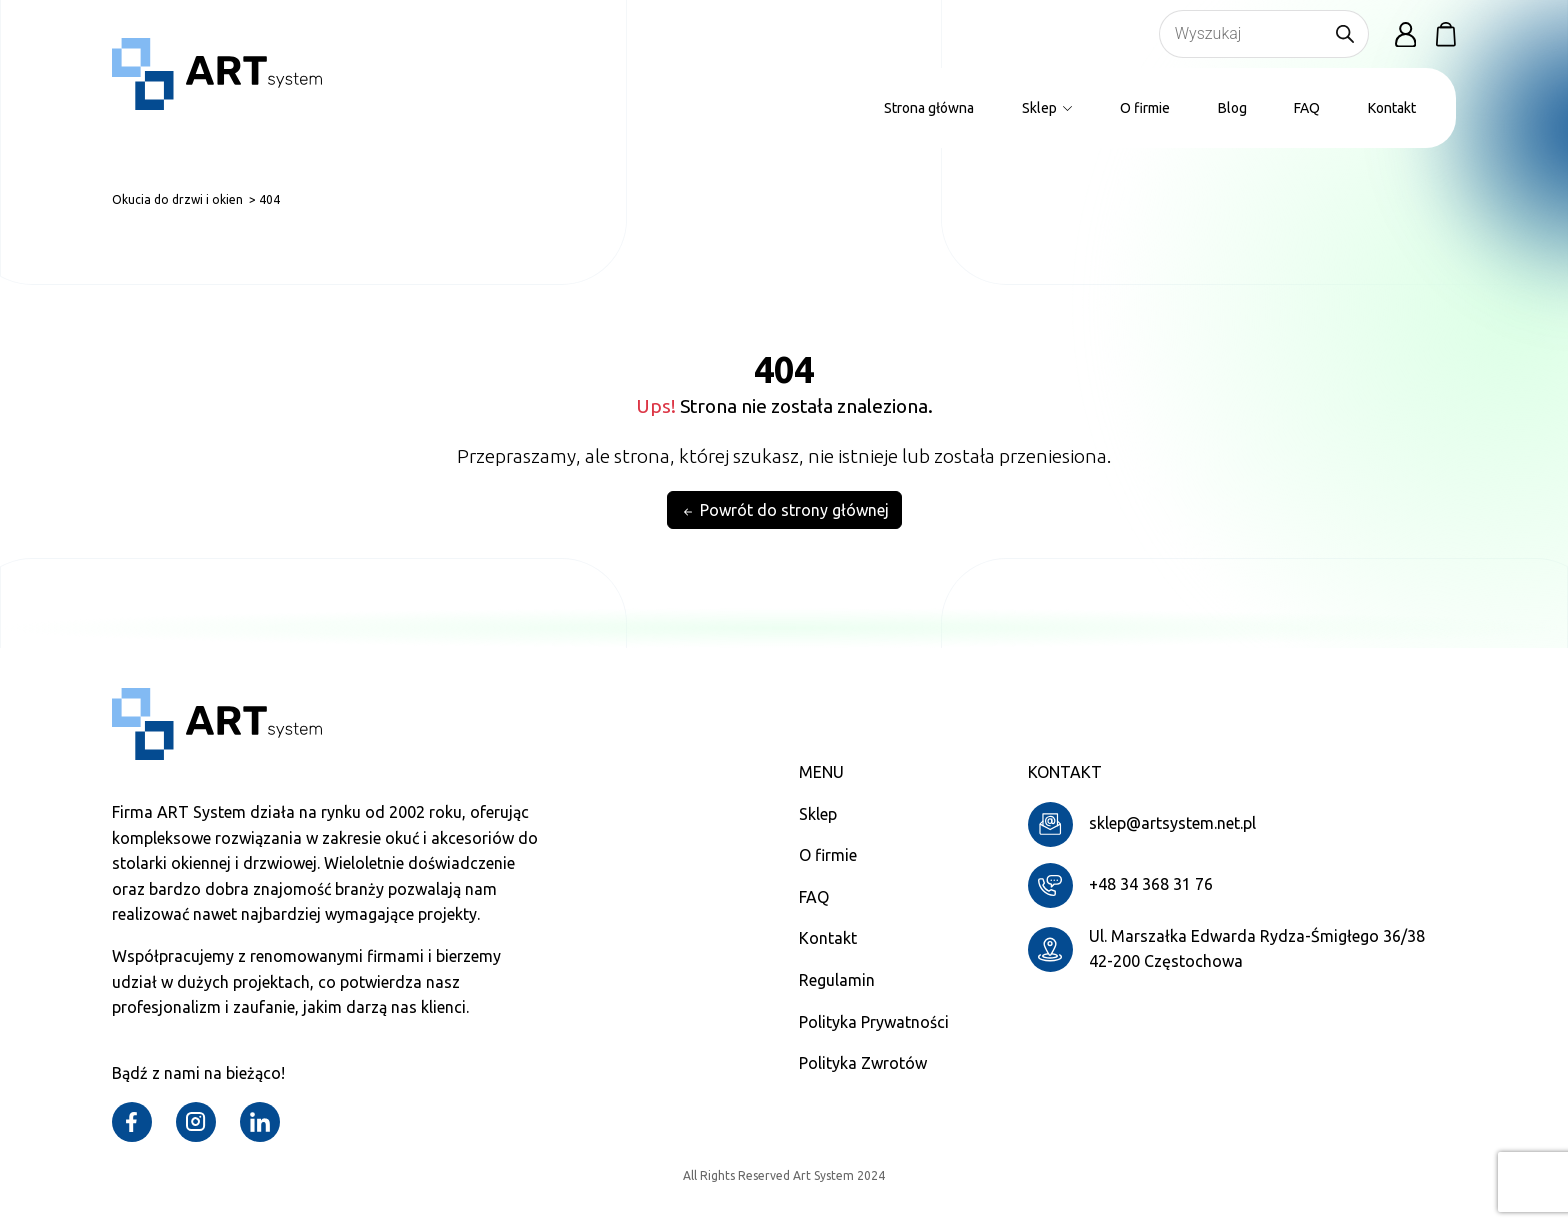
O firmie (1145, 108)
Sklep (1047, 108)
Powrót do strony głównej (784, 510)
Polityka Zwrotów (863, 1063)
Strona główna (929, 108)
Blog (1232, 108)
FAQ (1307, 108)
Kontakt (1392, 108)
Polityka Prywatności (874, 1022)
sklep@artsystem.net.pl (1172, 823)
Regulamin (837, 980)
